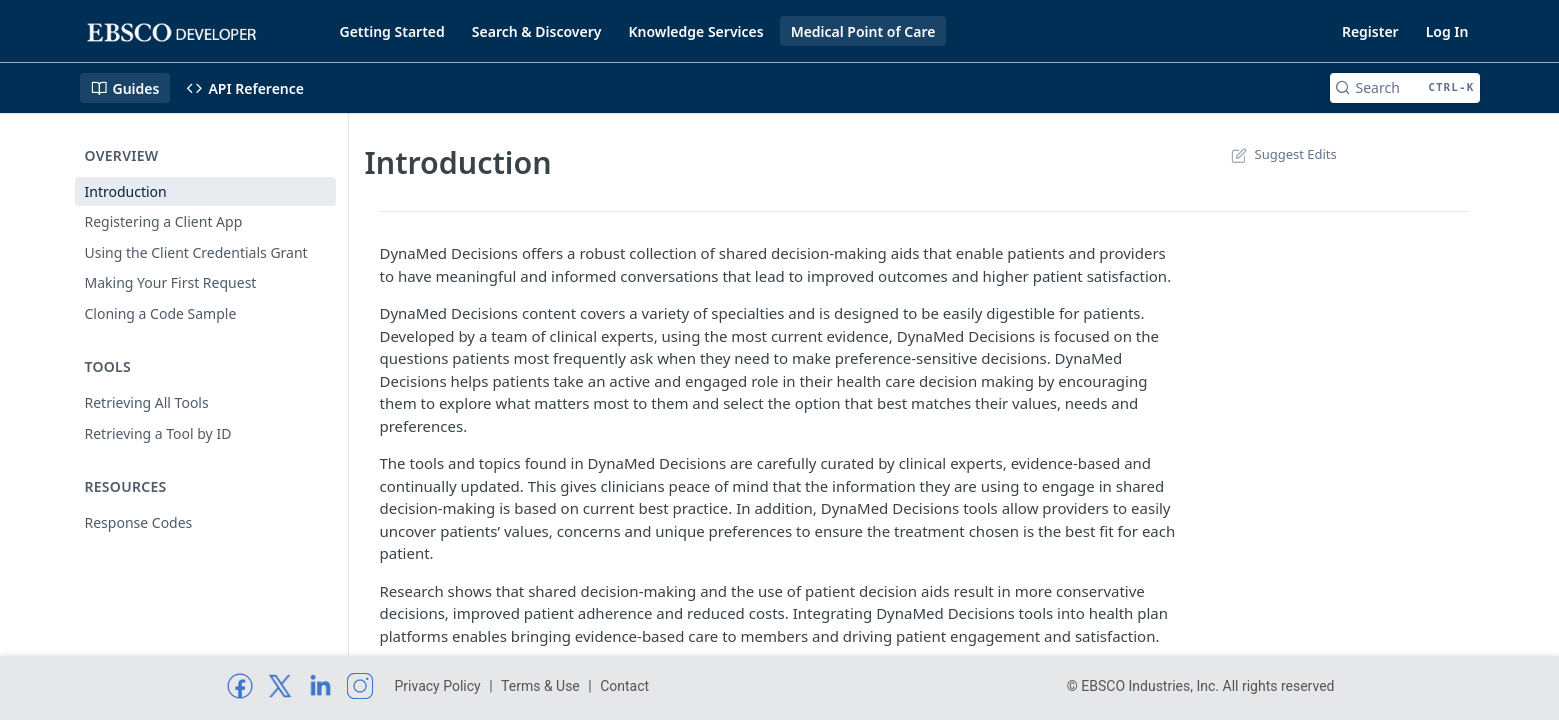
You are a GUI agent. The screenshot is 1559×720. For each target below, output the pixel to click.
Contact (624, 686)
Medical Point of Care (863, 31)
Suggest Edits (1282, 154)
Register (1370, 31)
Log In (1447, 31)
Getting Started (392, 31)
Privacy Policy (438, 686)
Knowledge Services (695, 31)
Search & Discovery (537, 31)
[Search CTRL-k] (1405, 88)
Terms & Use (540, 686)
